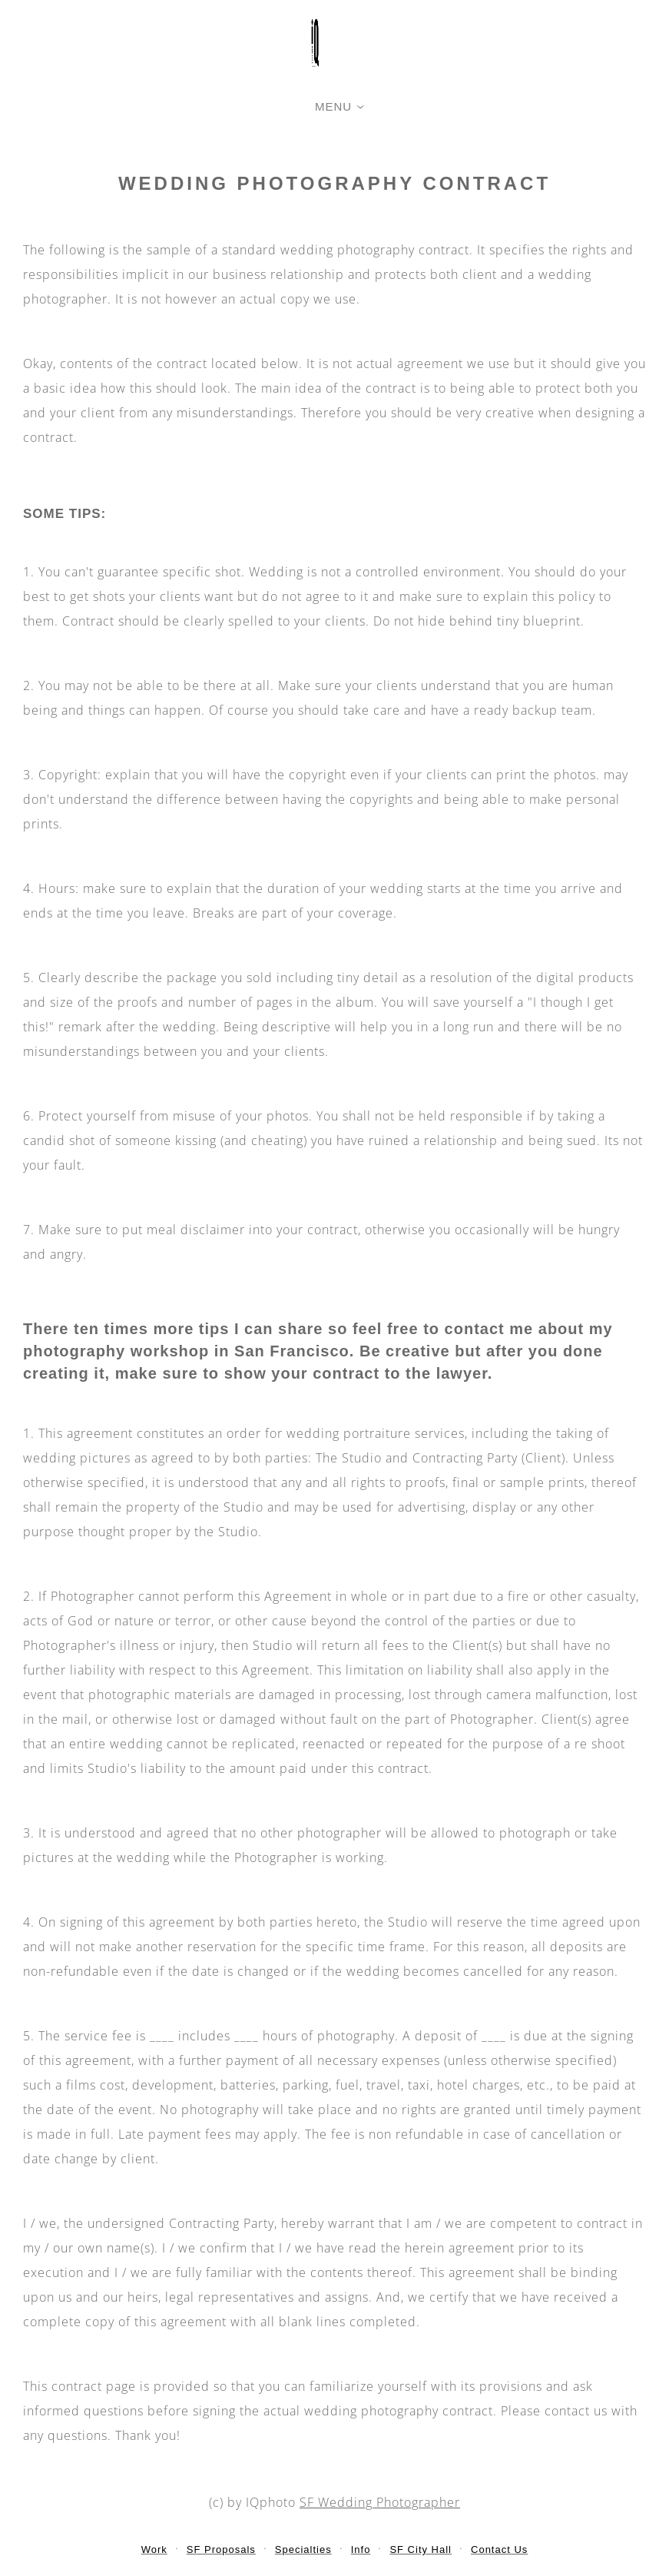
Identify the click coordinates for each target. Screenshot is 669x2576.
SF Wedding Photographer (380, 2502)
